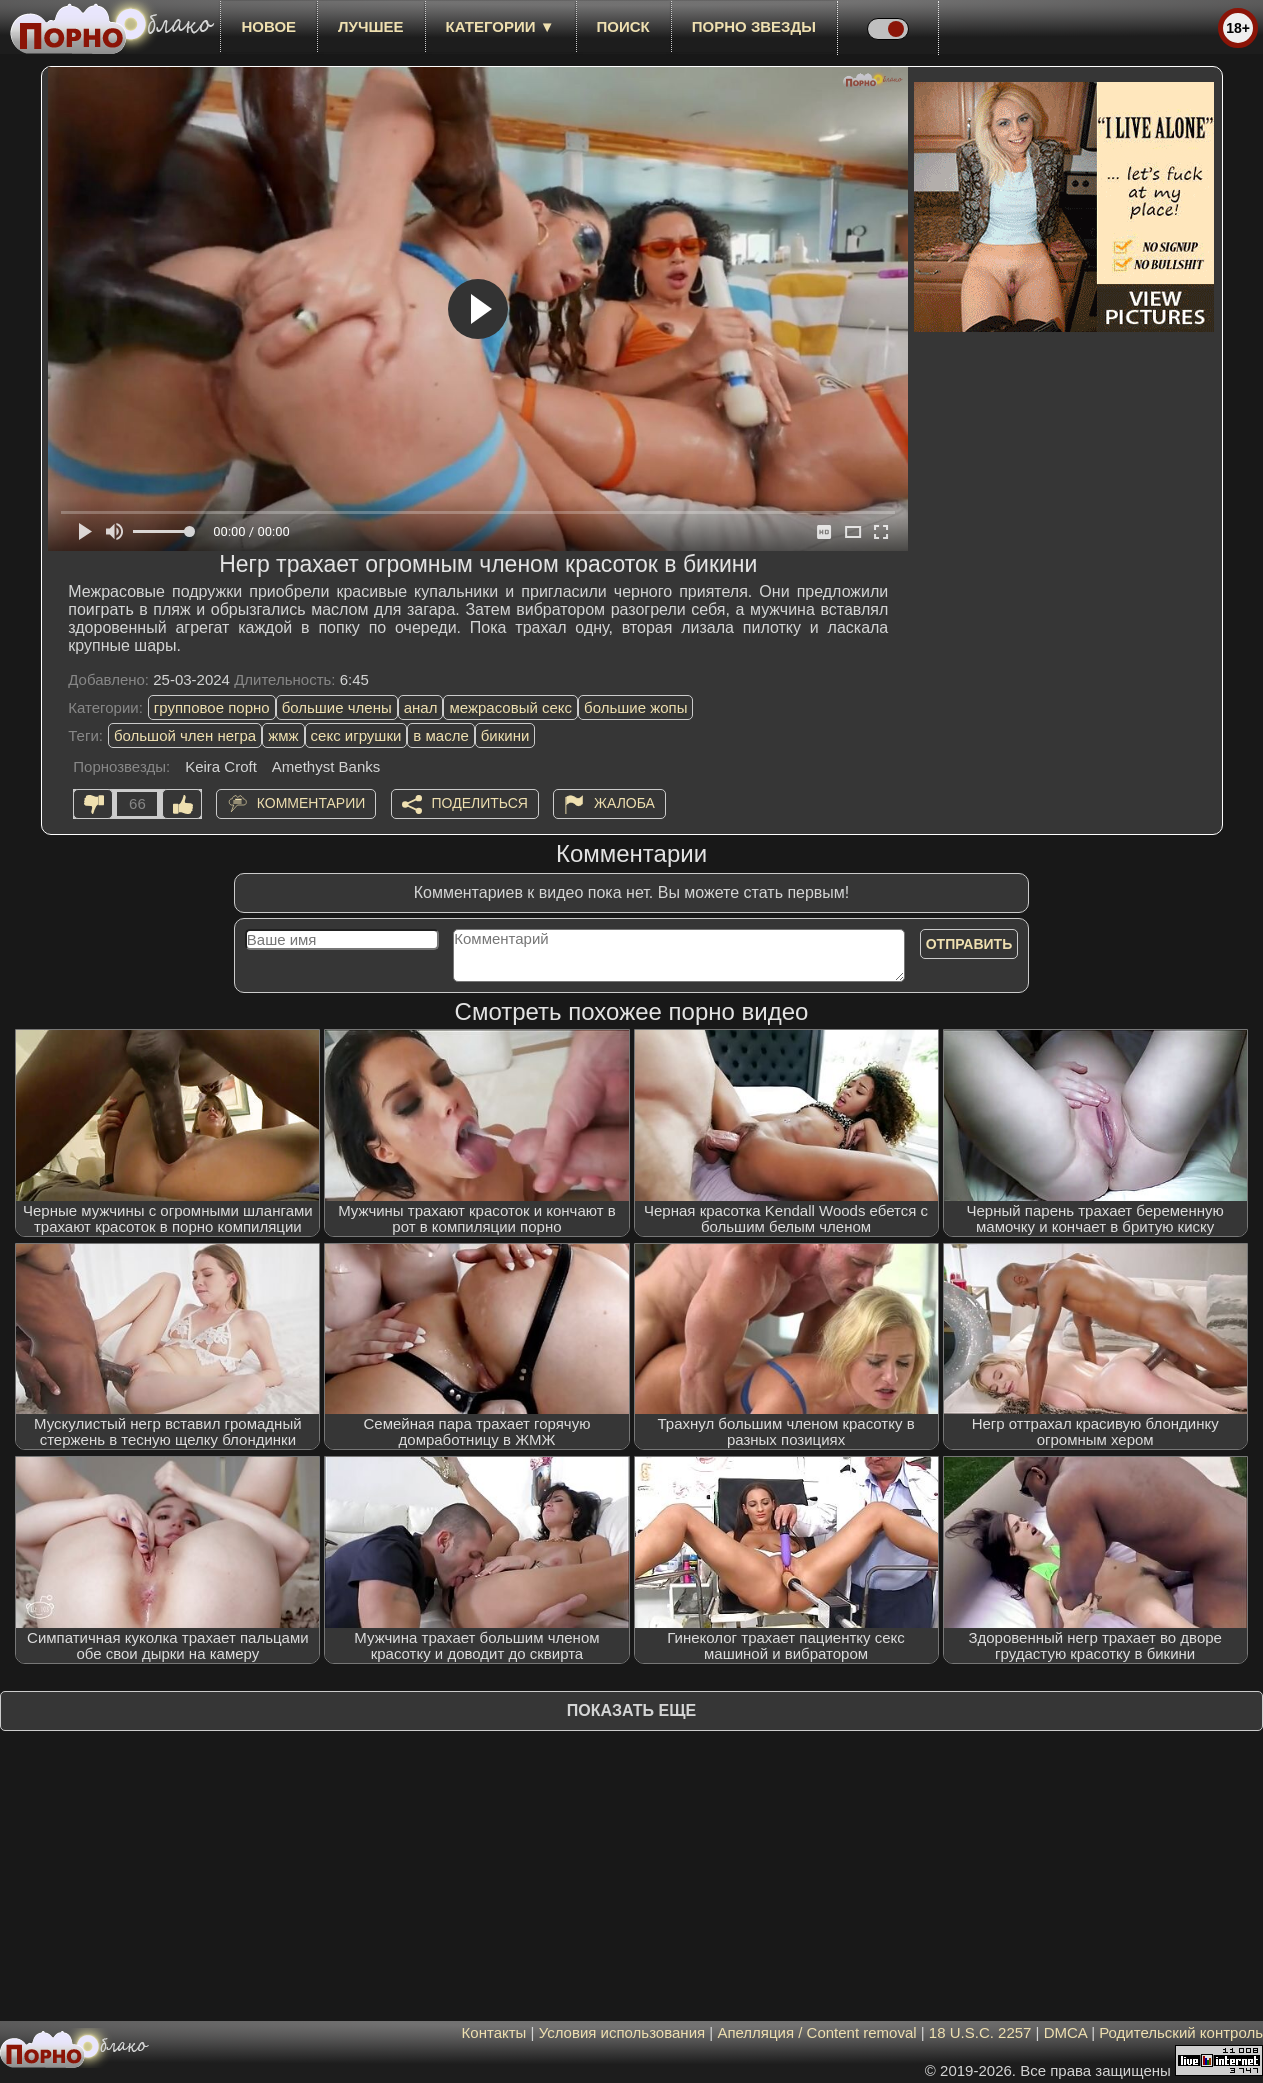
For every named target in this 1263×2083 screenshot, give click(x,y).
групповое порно (212, 707)
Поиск (623, 26)
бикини (505, 735)
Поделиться (480, 803)
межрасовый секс (510, 707)
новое (268, 26)
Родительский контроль (1181, 2032)
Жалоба (624, 803)
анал (421, 707)
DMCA (1065, 2032)
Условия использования (622, 2032)
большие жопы (635, 707)
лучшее (370, 26)
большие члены (337, 707)
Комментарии (311, 803)
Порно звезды (754, 26)
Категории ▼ (500, 26)
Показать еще (631, 1710)
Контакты (494, 2032)
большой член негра (185, 735)
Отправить (969, 944)
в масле (440, 735)
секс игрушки (356, 735)
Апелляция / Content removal (816, 2032)
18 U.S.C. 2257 (980, 2032)
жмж (283, 735)
